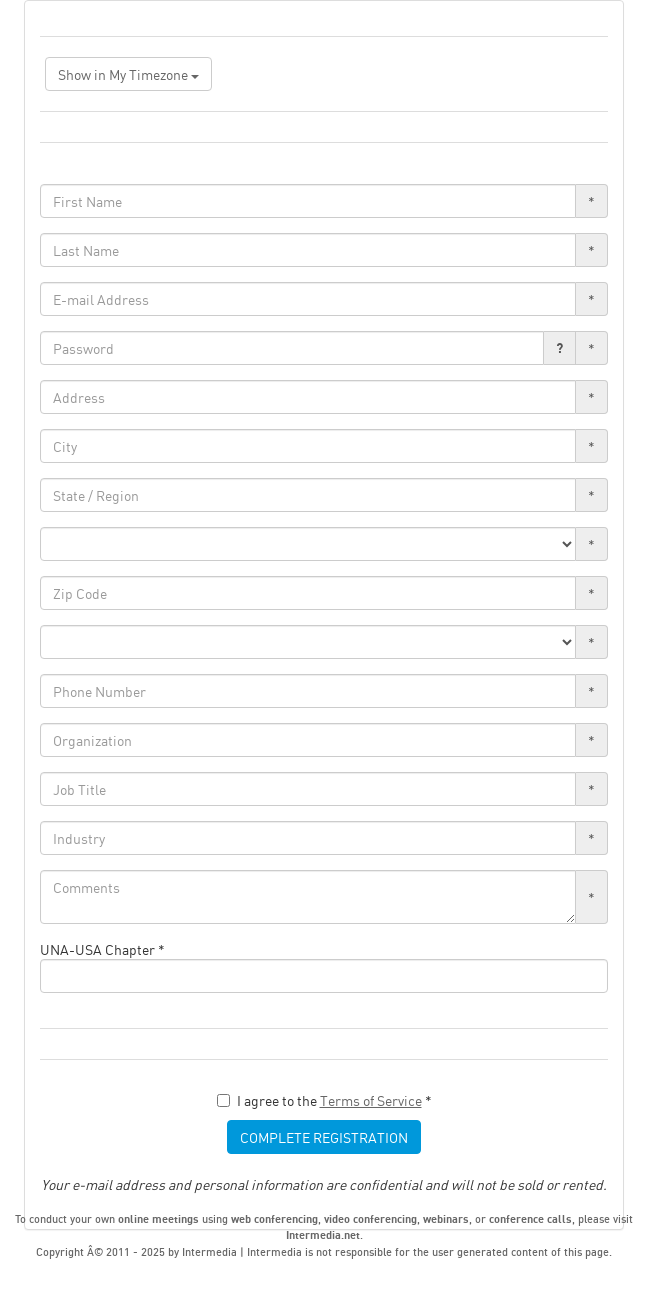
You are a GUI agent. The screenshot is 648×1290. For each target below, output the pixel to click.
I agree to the (324, 1100)
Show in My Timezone (128, 74)
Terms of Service (371, 1100)
